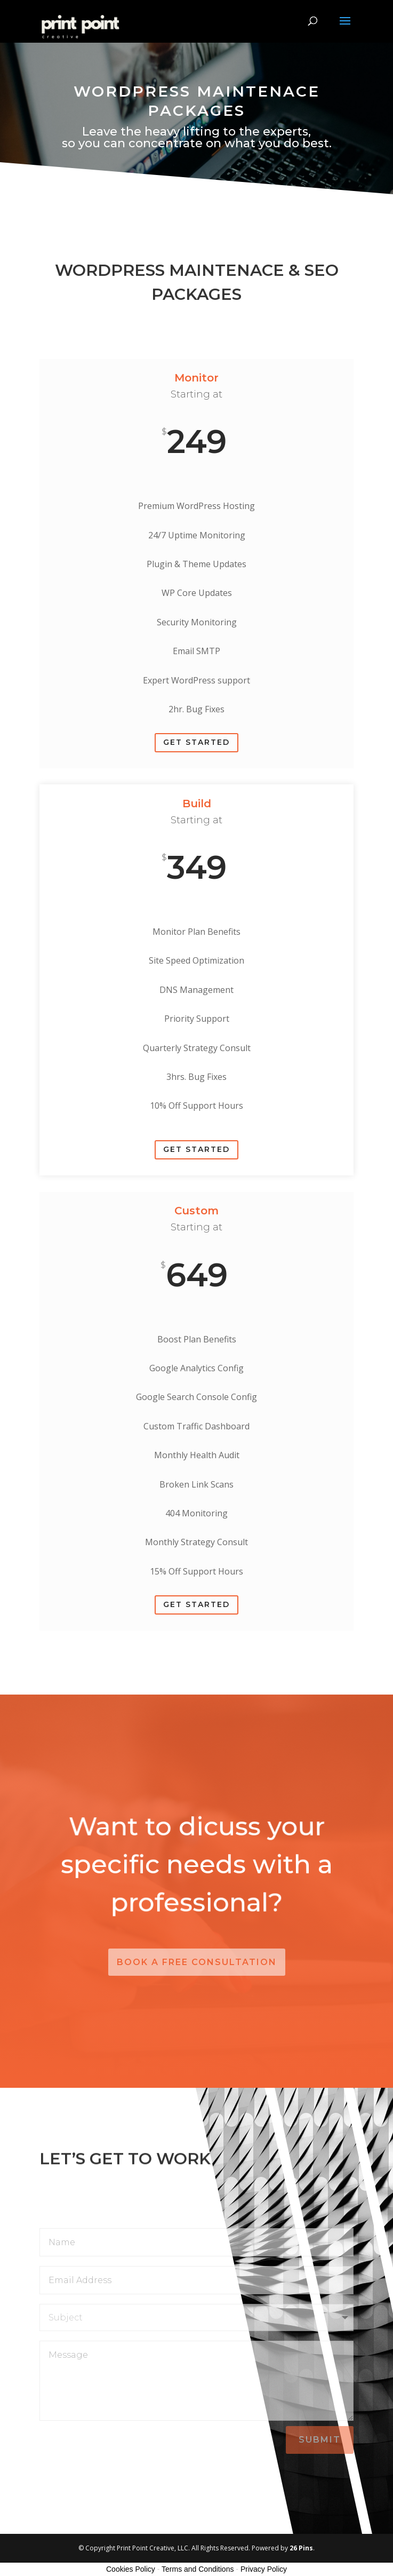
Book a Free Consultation (197, 1962)
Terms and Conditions (198, 2569)
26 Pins (301, 2548)
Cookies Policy (130, 2569)
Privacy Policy (263, 2569)
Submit (320, 2440)
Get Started (196, 742)
